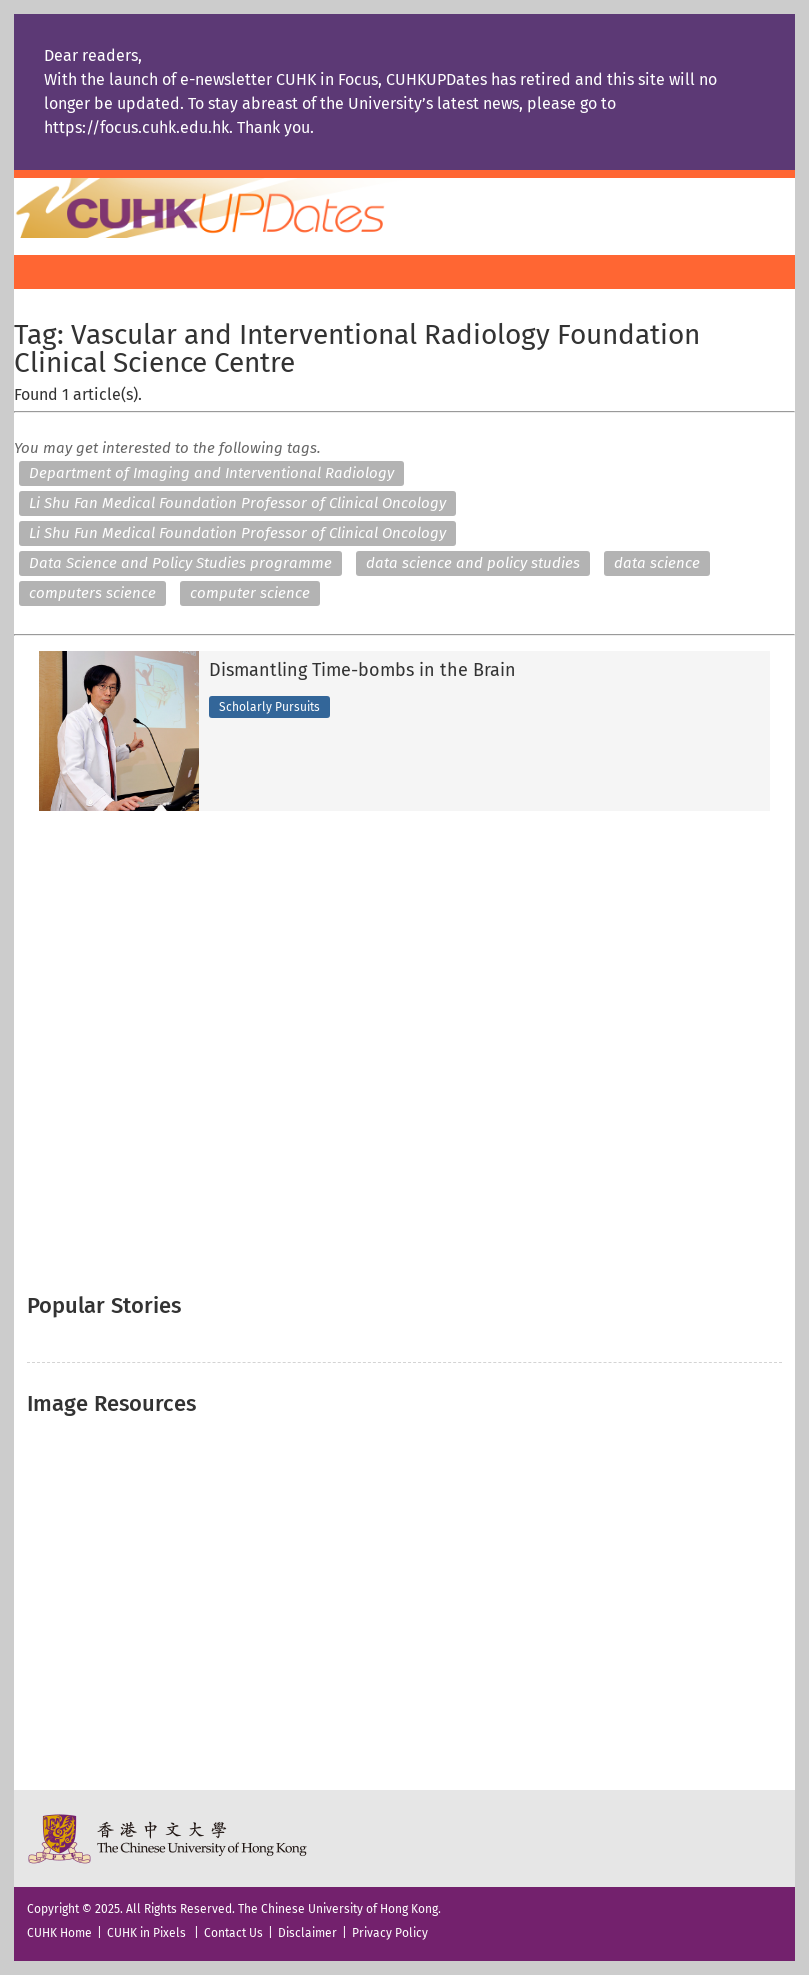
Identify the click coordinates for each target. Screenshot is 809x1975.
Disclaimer (307, 1933)
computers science (92, 593)
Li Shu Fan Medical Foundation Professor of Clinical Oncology (237, 503)
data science (657, 563)
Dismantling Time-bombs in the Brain (362, 671)
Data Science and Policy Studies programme (180, 563)
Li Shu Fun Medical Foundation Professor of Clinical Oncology (237, 533)
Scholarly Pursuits (269, 707)
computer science (250, 593)
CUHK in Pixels (146, 1933)
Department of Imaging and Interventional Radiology (211, 473)
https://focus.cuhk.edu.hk (136, 127)
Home (237, 208)
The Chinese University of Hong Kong (168, 1838)
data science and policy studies (473, 563)
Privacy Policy (390, 1933)
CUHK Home (59, 1933)
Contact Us (233, 1933)
